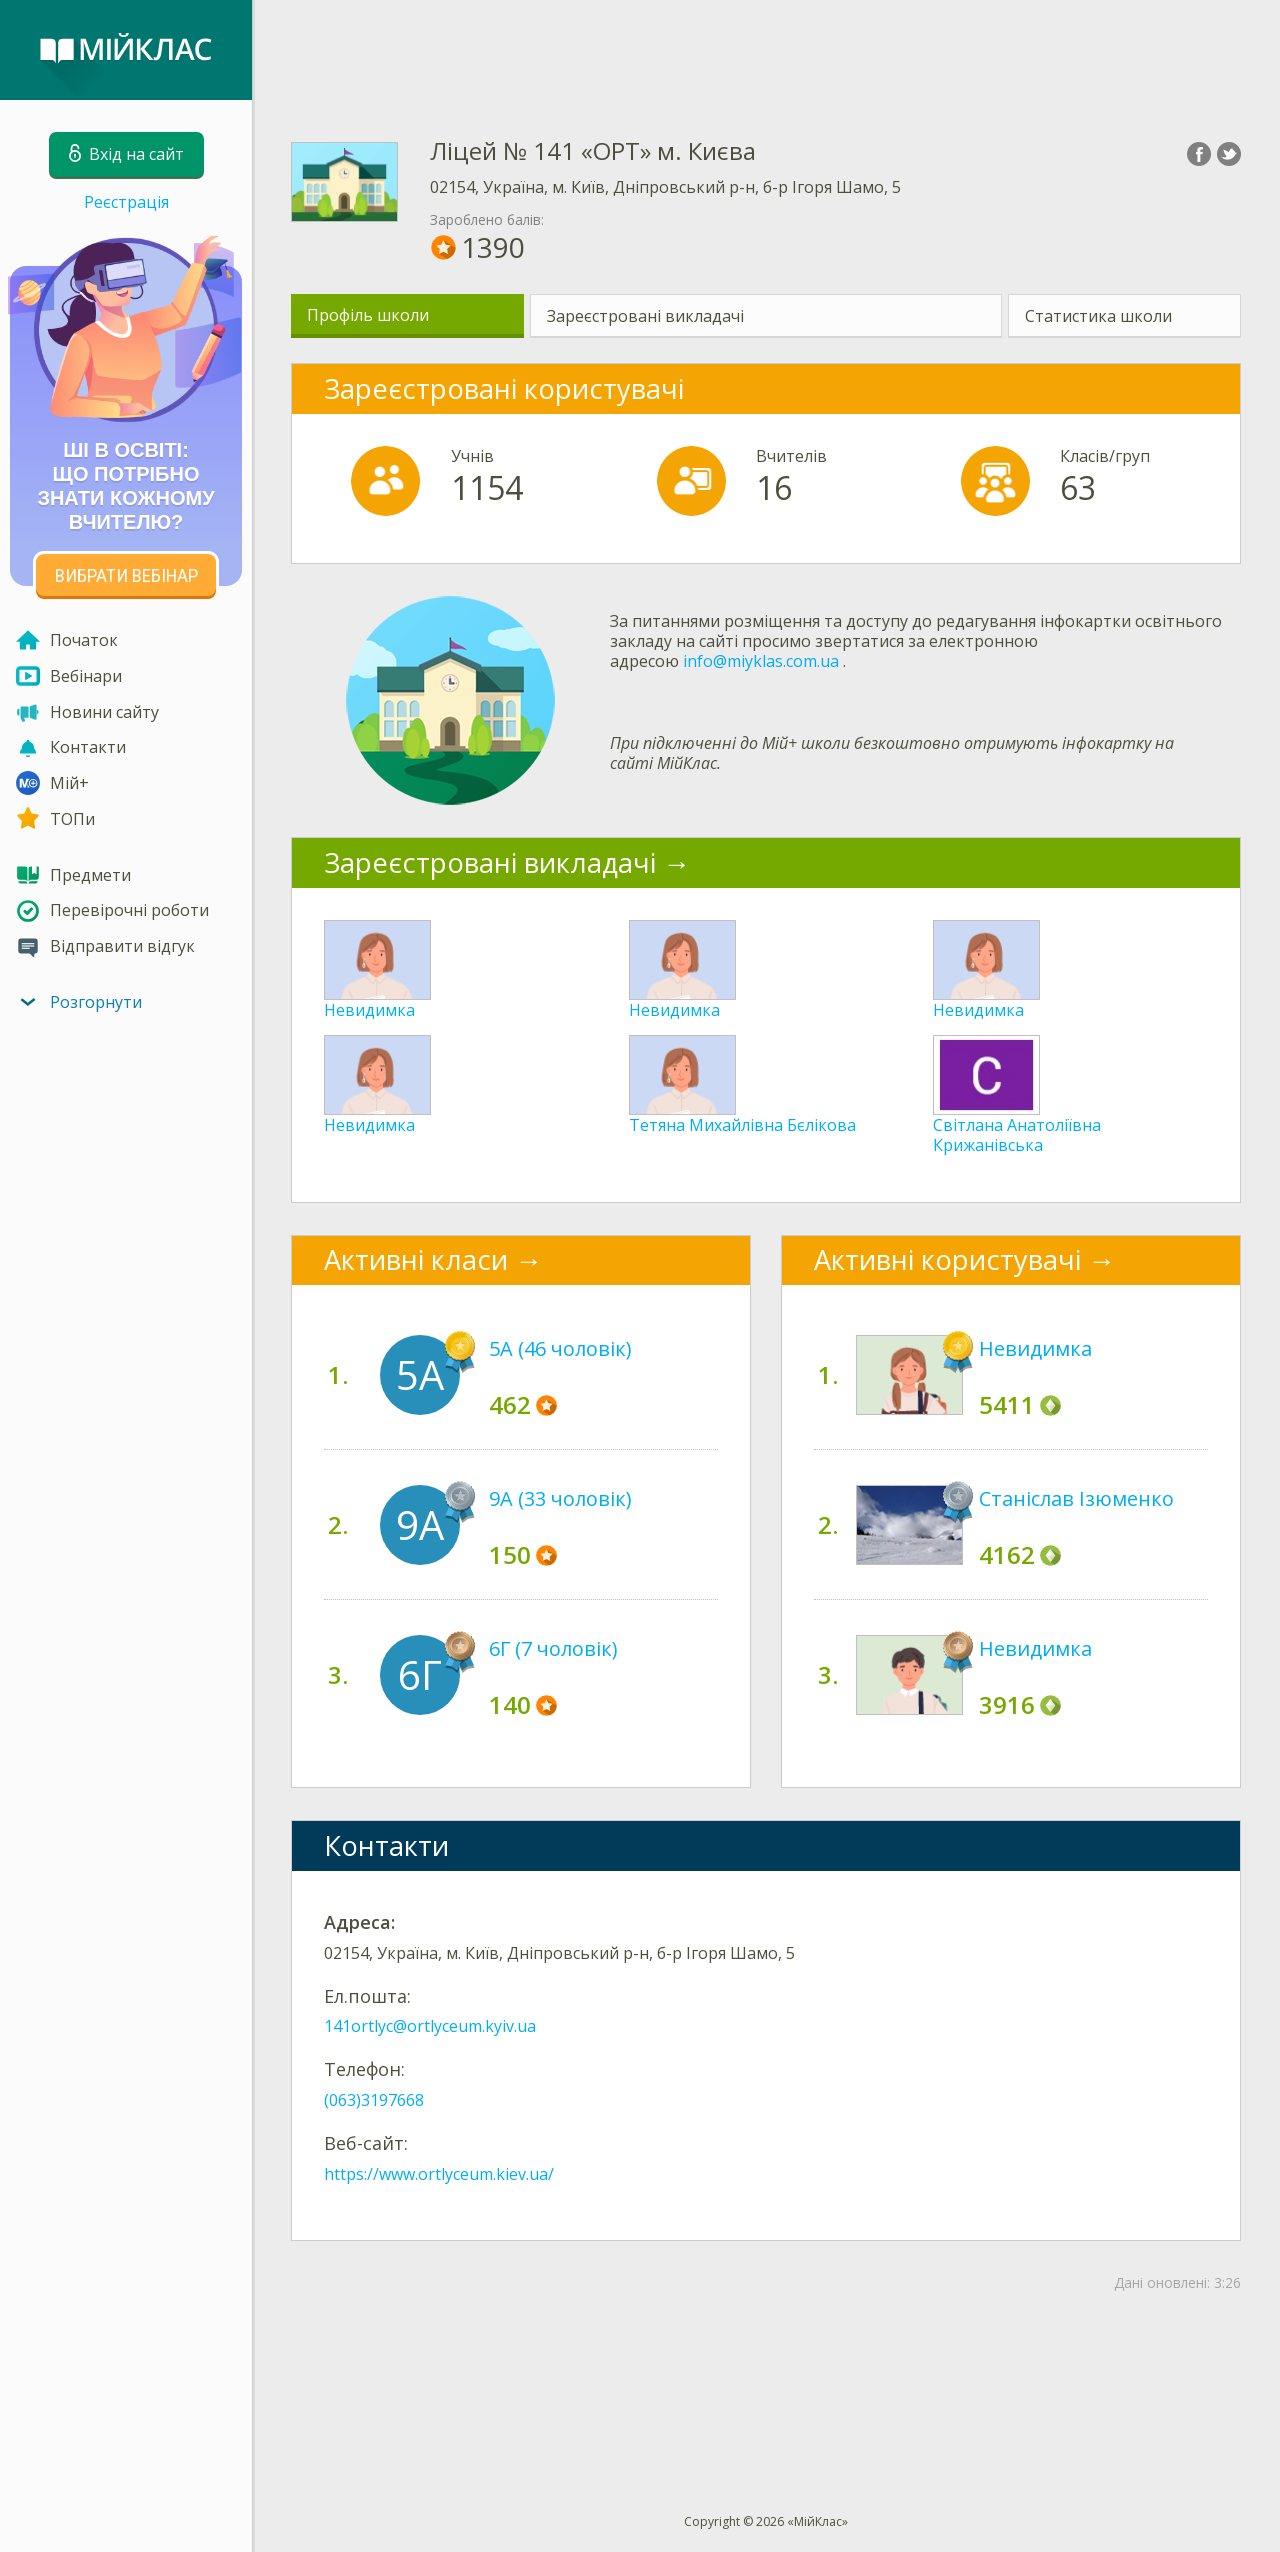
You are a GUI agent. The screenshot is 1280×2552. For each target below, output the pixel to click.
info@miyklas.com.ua (761, 661)
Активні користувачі (947, 1259)
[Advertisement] (766, 50)
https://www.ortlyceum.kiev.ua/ (439, 2174)
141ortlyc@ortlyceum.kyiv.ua (430, 2026)
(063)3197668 (374, 2100)
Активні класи (416, 1259)
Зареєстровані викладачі (645, 316)
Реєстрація (126, 202)
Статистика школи (1098, 316)
